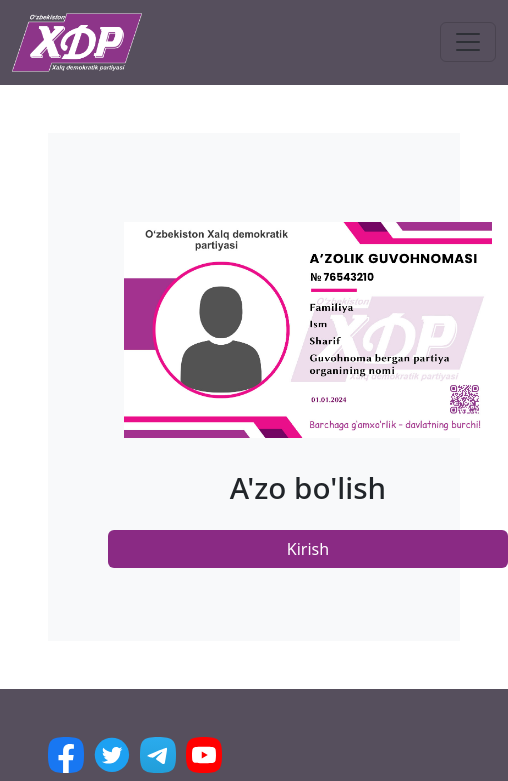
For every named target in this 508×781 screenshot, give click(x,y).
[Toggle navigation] (468, 42)
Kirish (308, 549)
